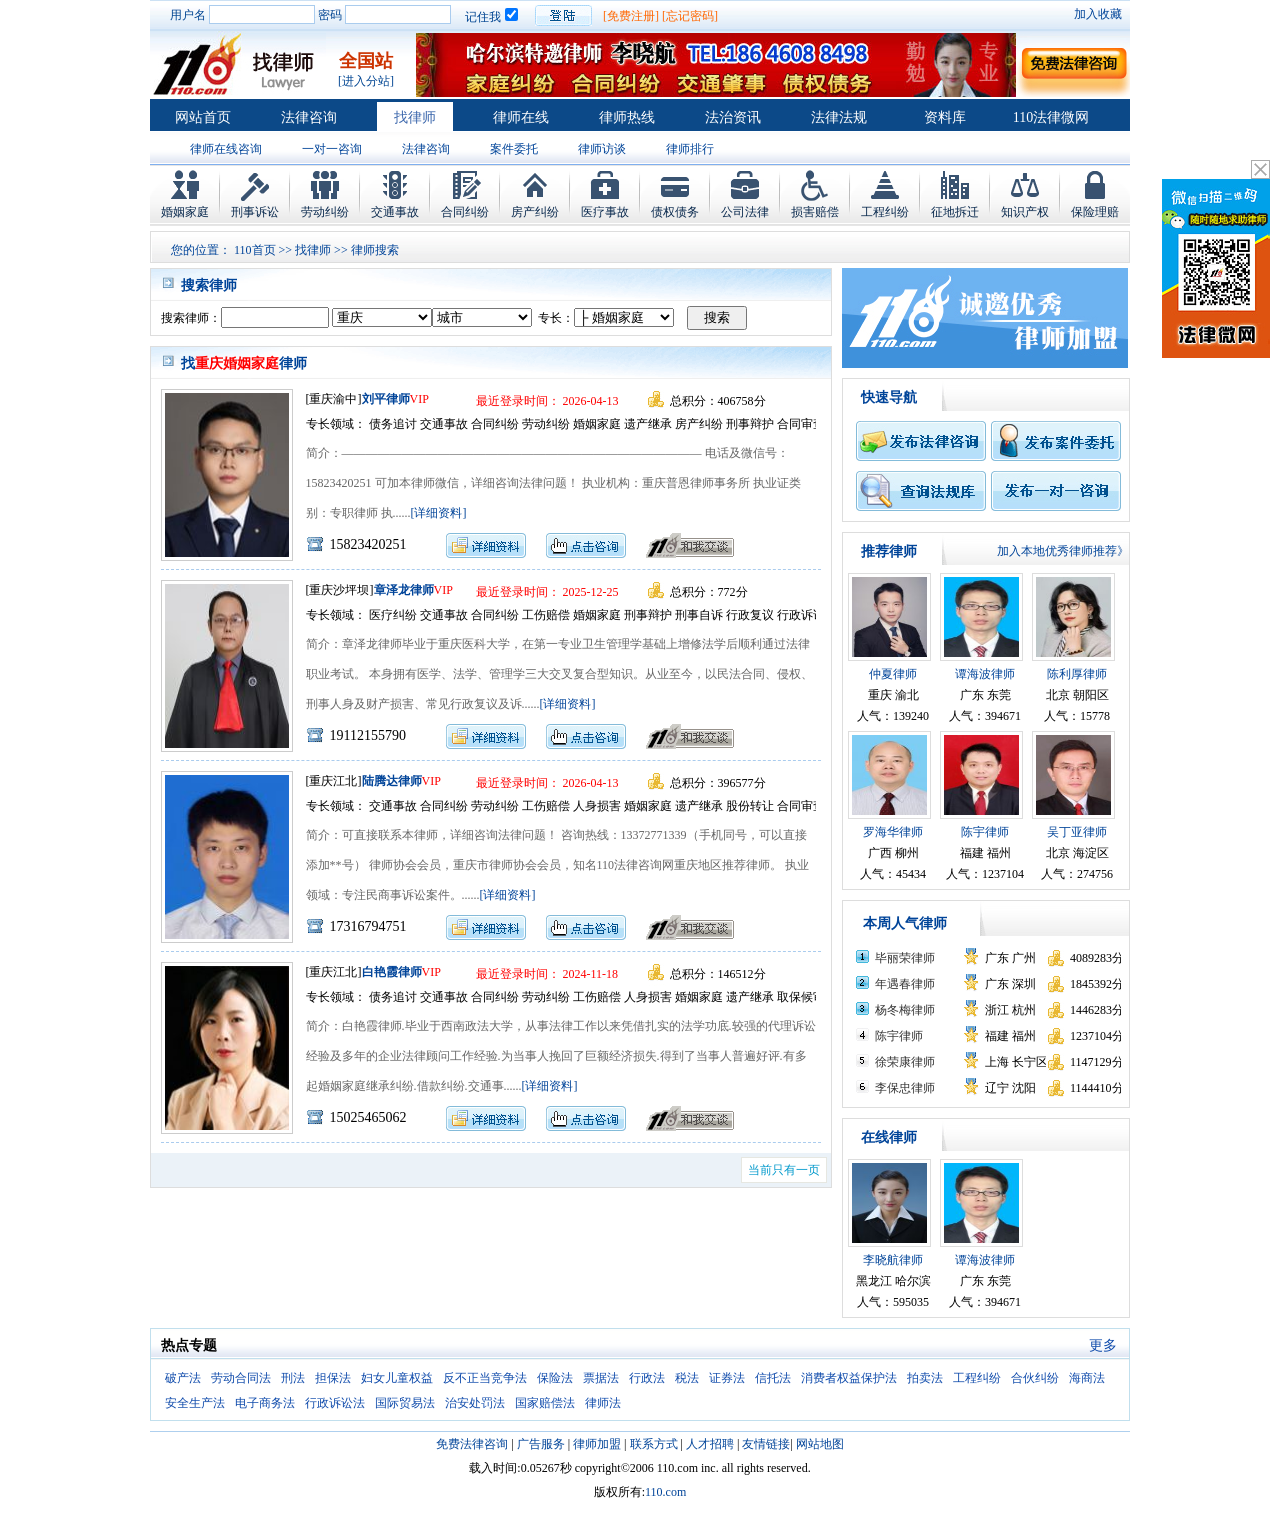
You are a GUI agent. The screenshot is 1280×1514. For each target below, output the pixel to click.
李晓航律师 (893, 1260)
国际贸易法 (405, 1403)
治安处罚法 (475, 1403)
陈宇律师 (985, 832)
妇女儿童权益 (397, 1378)
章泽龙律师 (404, 590)
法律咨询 (309, 117)
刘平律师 (386, 399)
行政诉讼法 (335, 1403)
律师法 (603, 1403)
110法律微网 (1051, 117)
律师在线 (521, 117)
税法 (687, 1378)
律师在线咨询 (226, 149)
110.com (665, 1492)
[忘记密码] (690, 16)
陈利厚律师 (1077, 674)
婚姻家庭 (185, 212)
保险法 (555, 1378)
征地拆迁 (955, 212)
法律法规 (839, 117)
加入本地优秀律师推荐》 (1063, 551)
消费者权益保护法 (849, 1378)
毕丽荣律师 (905, 958)
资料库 (945, 117)
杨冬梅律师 (905, 1010)
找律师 (415, 117)
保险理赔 (1095, 212)
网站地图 (820, 1444)
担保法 (333, 1378)
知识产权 (1025, 212)
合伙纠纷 (1035, 1378)
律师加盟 (597, 1444)
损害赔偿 (815, 212)
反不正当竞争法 (485, 1378)
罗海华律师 (893, 832)
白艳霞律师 (392, 972)
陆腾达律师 (392, 781)
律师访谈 (602, 149)
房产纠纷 (535, 212)
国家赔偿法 (545, 1403)
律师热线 (627, 117)
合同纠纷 (465, 212)
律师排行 (690, 149)
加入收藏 (1098, 14)
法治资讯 (733, 117)
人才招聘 (710, 1444)
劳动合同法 (241, 1378)
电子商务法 (265, 1403)
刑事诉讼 (255, 212)
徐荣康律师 (905, 1062)
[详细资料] (439, 513)
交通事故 (395, 212)
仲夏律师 (893, 674)
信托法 (773, 1378)
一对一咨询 (332, 149)
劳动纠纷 (325, 212)
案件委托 (514, 149)
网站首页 (203, 117)
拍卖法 (925, 1378)
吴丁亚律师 (1077, 832)
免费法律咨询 (472, 1444)
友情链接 (766, 1444)
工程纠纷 (885, 212)
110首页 (255, 250)
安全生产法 (195, 1403)
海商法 (1087, 1378)
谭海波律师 (985, 674)
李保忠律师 (905, 1088)
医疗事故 (605, 212)
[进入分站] (366, 81)
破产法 (183, 1378)
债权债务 (675, 212)
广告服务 (541, 1444)
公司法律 (745, 212)
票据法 (601, 1378)
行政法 (647, 1378)
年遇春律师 (905, 984)
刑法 (293, 1378)
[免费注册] (631, 16)
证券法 (727, 1378)
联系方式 (654, 1444)
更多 (1103, 1345)
